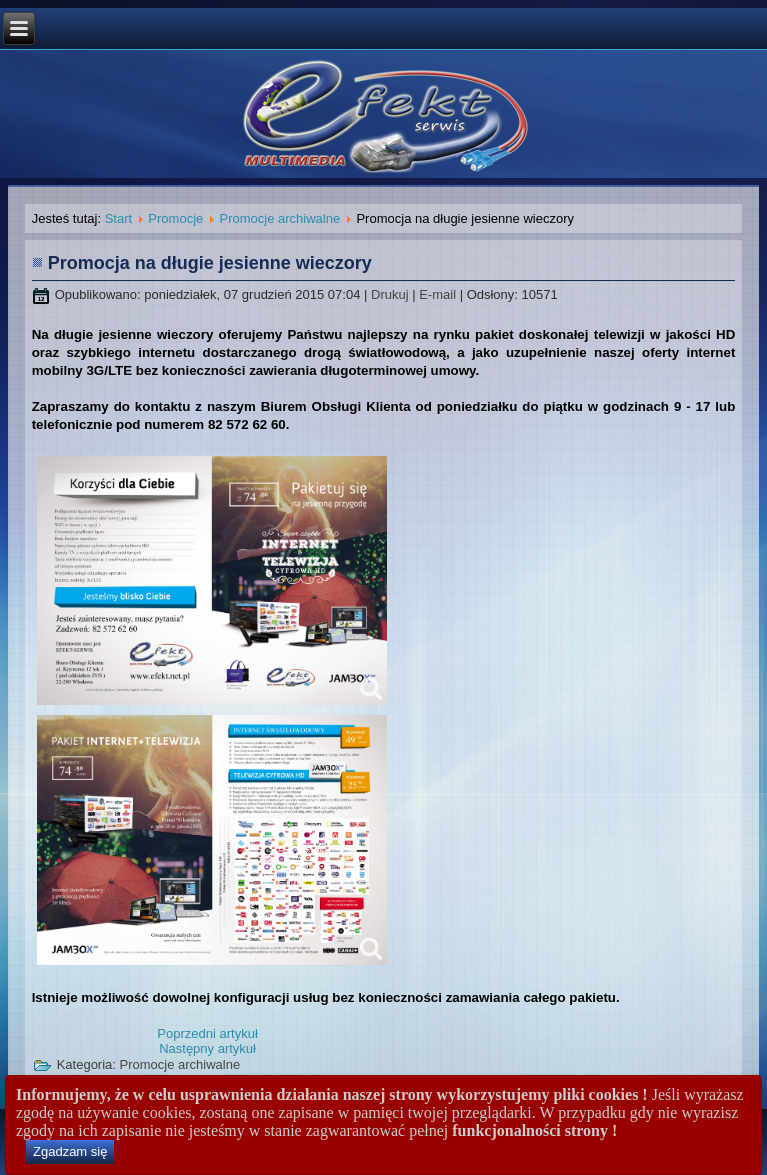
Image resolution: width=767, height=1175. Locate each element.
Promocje (175, 218)
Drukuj (391, 294)
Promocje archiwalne (280, 218)
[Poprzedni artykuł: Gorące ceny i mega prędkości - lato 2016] (207, 1033)
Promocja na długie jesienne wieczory (210, 263)
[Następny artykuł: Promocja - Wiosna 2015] (207, 1048)
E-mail (439, 294)
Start (118, 218)
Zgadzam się (70, 1151)
